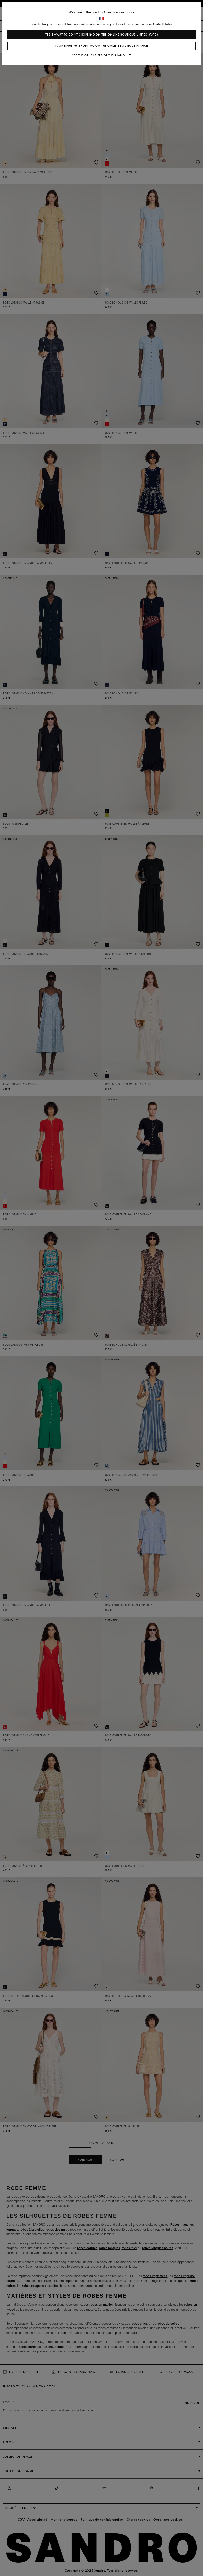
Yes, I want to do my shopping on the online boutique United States (101, 34)
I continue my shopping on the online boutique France (101, 46)
